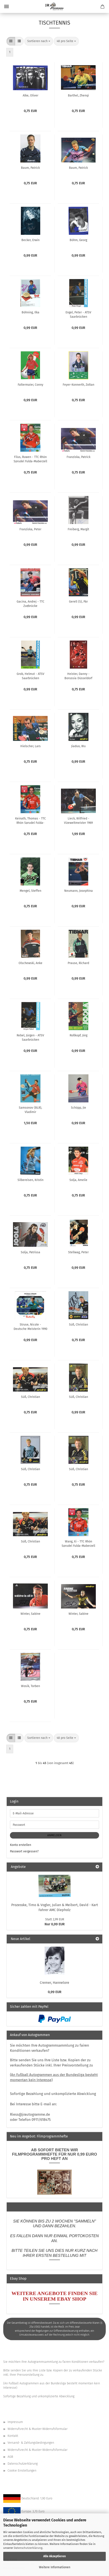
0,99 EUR (54, 1992)
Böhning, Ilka (30, 312)
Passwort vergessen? (24, 1851)
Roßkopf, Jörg (78, 1035)
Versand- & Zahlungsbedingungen (31, 2443)
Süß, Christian (78, 1324)
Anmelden (54, 1835)
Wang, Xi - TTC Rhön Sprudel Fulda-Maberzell (78, 1543)
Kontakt (13, 2436)
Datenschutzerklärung (28, 2547)
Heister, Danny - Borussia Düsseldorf (78, 675)
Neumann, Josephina (78, 891)
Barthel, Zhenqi (78, 95)
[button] (10, 41)
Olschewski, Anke (30, 963)
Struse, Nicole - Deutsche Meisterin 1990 (30, 1326)
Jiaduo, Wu (78, 746)
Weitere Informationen (54, 2567)
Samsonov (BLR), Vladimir (30, 1109)
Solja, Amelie (78, 1180)
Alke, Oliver (30, 95)
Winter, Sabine (30, 1614)
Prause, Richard (78, 963)
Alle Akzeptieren (54, 2556)
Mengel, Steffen (30, 891)
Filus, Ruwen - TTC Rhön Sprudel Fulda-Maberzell (30, 458)
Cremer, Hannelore (54, 1983)
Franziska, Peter (30, 529)
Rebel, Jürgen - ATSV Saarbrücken (30, 1037)
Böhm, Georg (78, 240)
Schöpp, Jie (78, 1108)
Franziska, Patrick (78, 457)
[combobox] (38, 41)
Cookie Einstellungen (22, 2470)
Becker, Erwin (30, 240)
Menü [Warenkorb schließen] (6, 6)
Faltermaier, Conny (30, 385)
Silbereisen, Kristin (30, 1180)
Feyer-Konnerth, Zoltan (78, 385)
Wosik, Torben (30, 1686)
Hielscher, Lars (30, 746)
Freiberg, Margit (78, 529)
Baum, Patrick (30, 168)
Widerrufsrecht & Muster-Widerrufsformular (37, 2429)
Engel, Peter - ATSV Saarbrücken (78, 314)
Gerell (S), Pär (78, 601)
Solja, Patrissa (30, 1252)
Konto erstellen (20, 1845)
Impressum (15, 2422)
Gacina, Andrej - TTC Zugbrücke (30, 603)
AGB (10, 2457)
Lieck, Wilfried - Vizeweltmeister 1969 (78, 820)
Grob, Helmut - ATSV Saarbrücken (30, 675)
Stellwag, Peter (78, 1252)
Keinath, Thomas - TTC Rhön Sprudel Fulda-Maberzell (30, 820)
